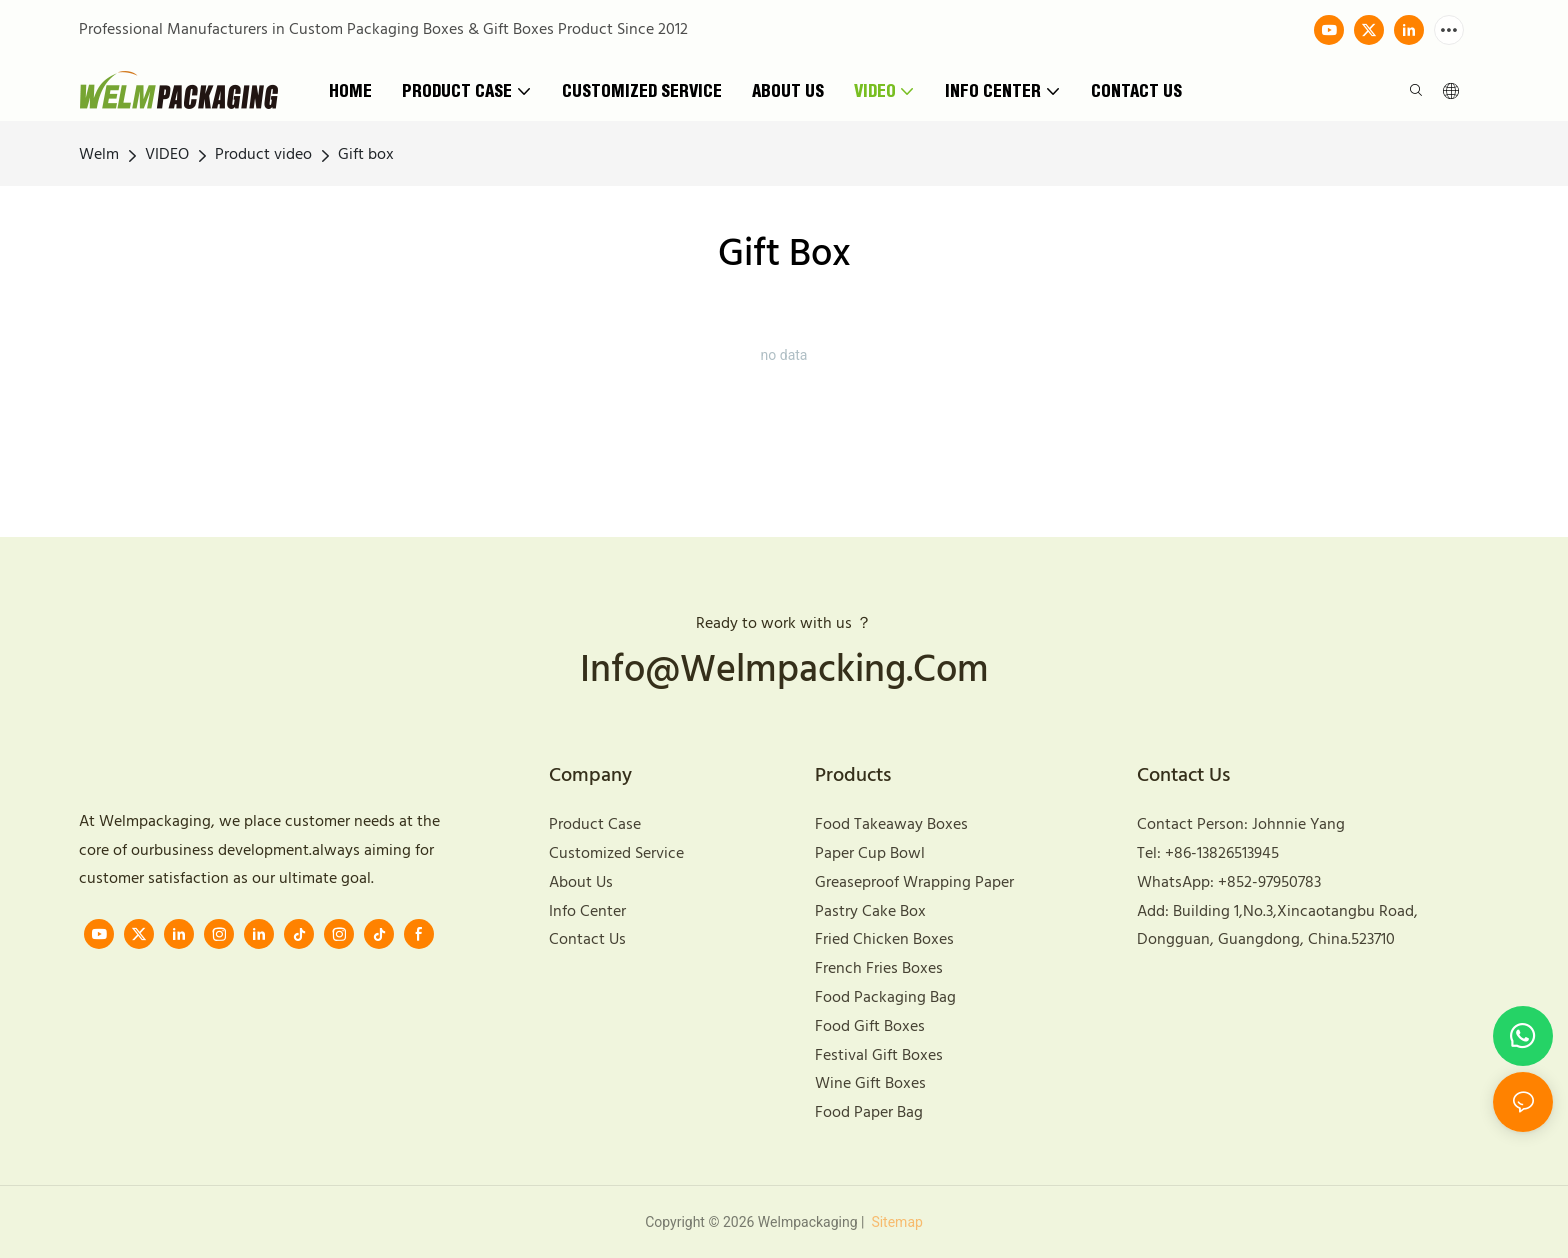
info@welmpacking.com (784, 671)
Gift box (366, 155)
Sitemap (895, 1222)
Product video (263, 155)
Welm (99, 155)
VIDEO (167, 155)
